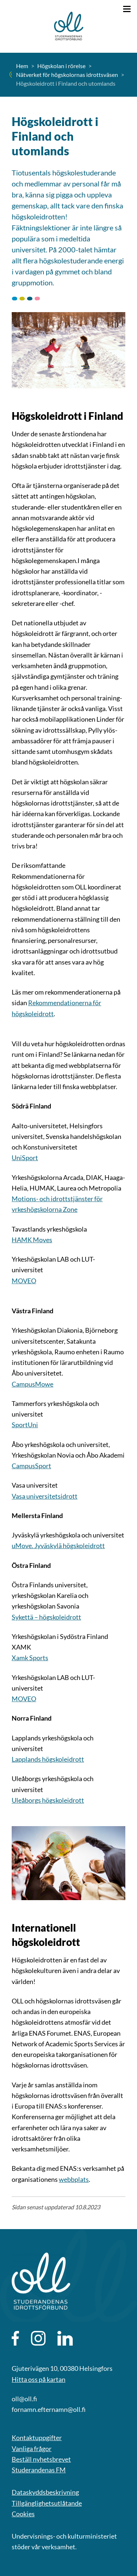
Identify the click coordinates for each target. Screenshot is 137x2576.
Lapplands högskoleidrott (48, 1759)
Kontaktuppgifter (37, 2437)
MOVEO (24, 1281)
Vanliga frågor (32, 2448)
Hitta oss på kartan (38, 2379)
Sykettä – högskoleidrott (46, 1617)
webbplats (74, 2179)
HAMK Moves (32, 1240)
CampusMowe (32, 1384)
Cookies (23, 2514)
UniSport (25, 1158)
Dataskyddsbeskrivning (45, 2492)
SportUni (25, 1425)
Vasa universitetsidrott (44, 1496)
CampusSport (31, 1466)
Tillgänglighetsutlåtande (47, 2503)
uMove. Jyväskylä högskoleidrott (58, 1545)
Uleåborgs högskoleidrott (48, 1800)
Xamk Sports (30, 1658)
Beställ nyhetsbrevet (41, 2459)
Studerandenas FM (39, 2470)
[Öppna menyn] (127, 9)
